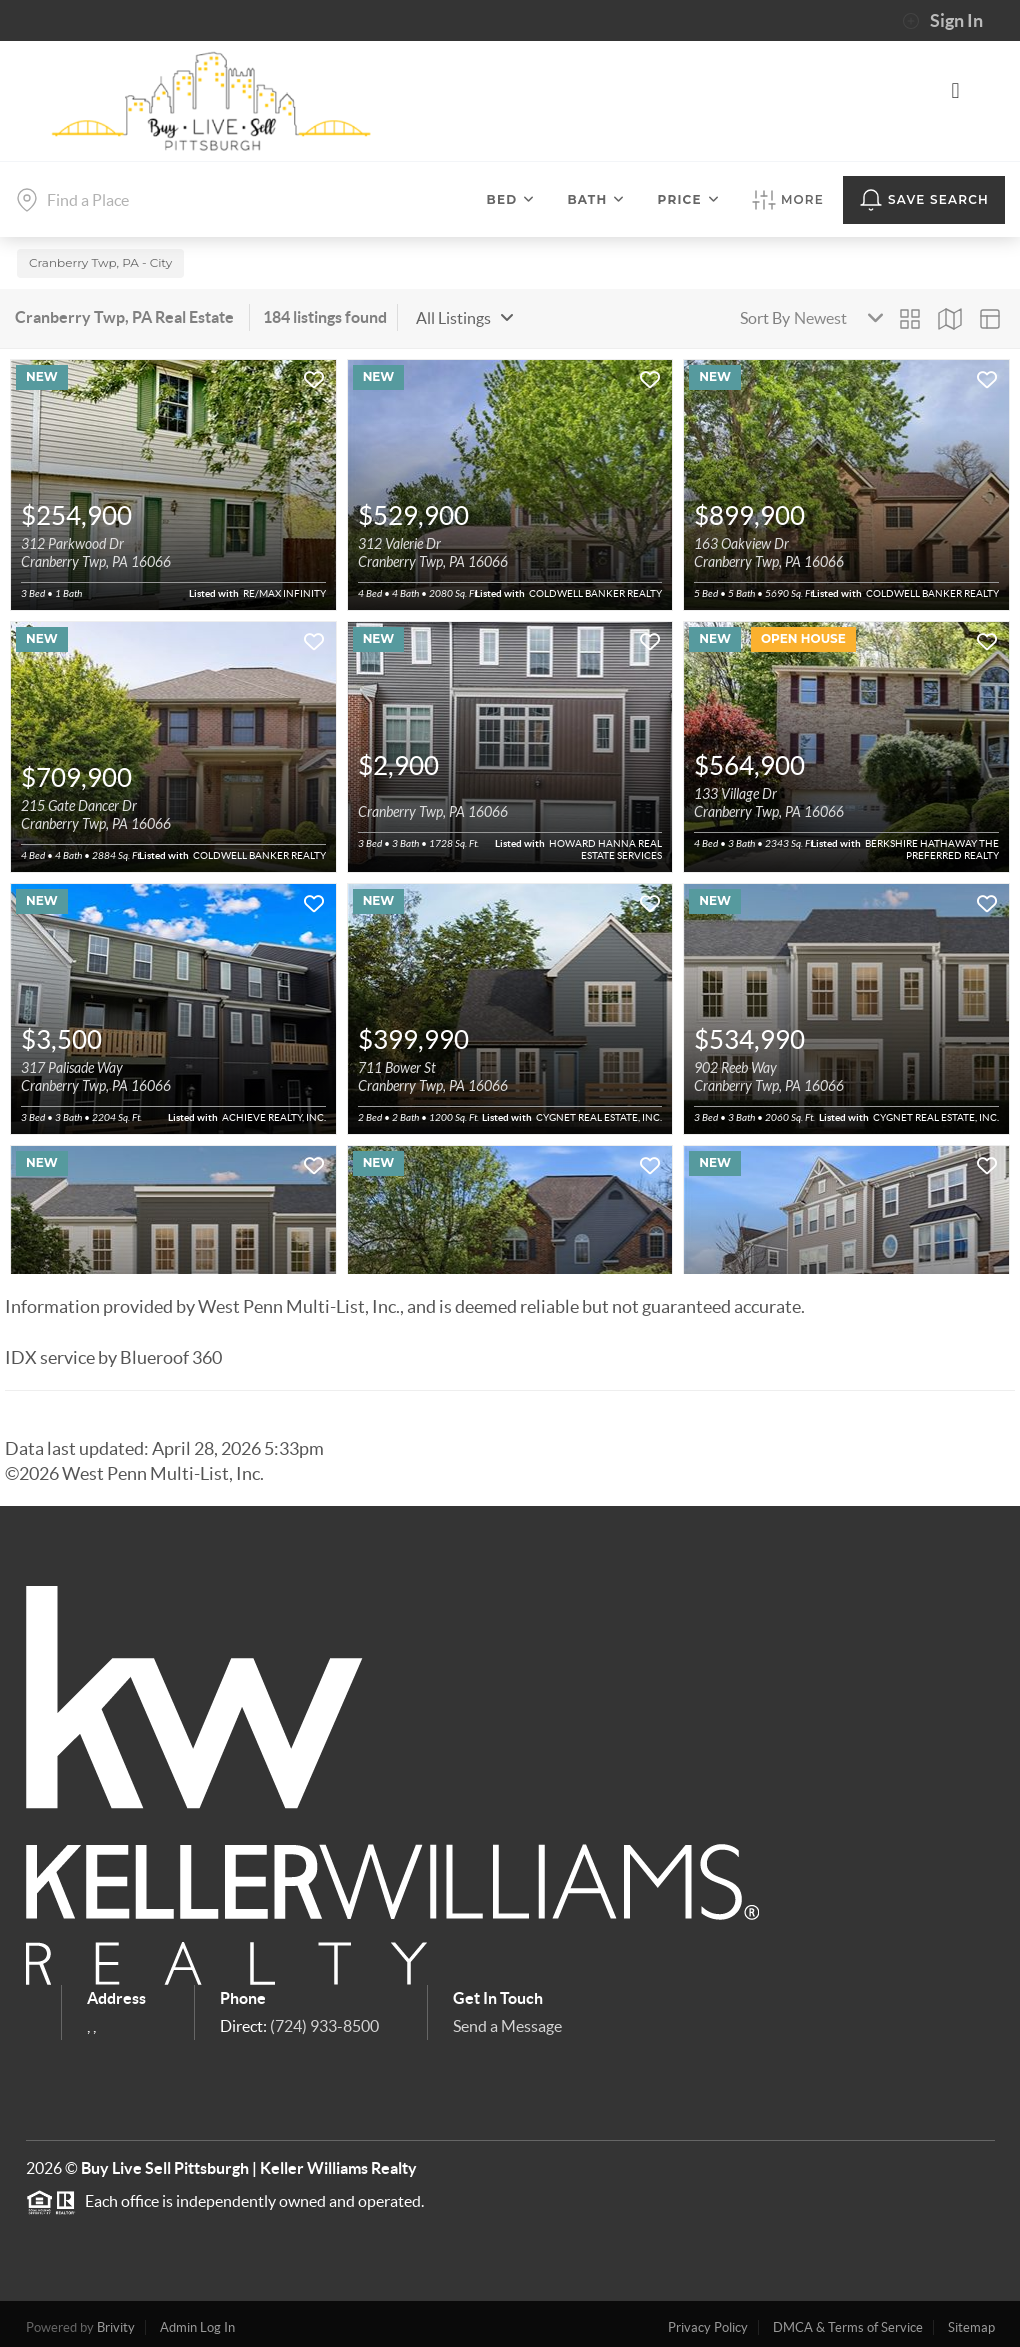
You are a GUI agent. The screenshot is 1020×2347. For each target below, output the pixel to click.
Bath (596, 199)
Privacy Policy (708, 2321)
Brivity (116, 2321)
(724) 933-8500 (324, 2019)
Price (689, 199)
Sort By (765, 312)
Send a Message (507, 2019)
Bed (511, 199)
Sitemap (971, 2321)
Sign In (942, 21)
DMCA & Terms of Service (848, 2321)
